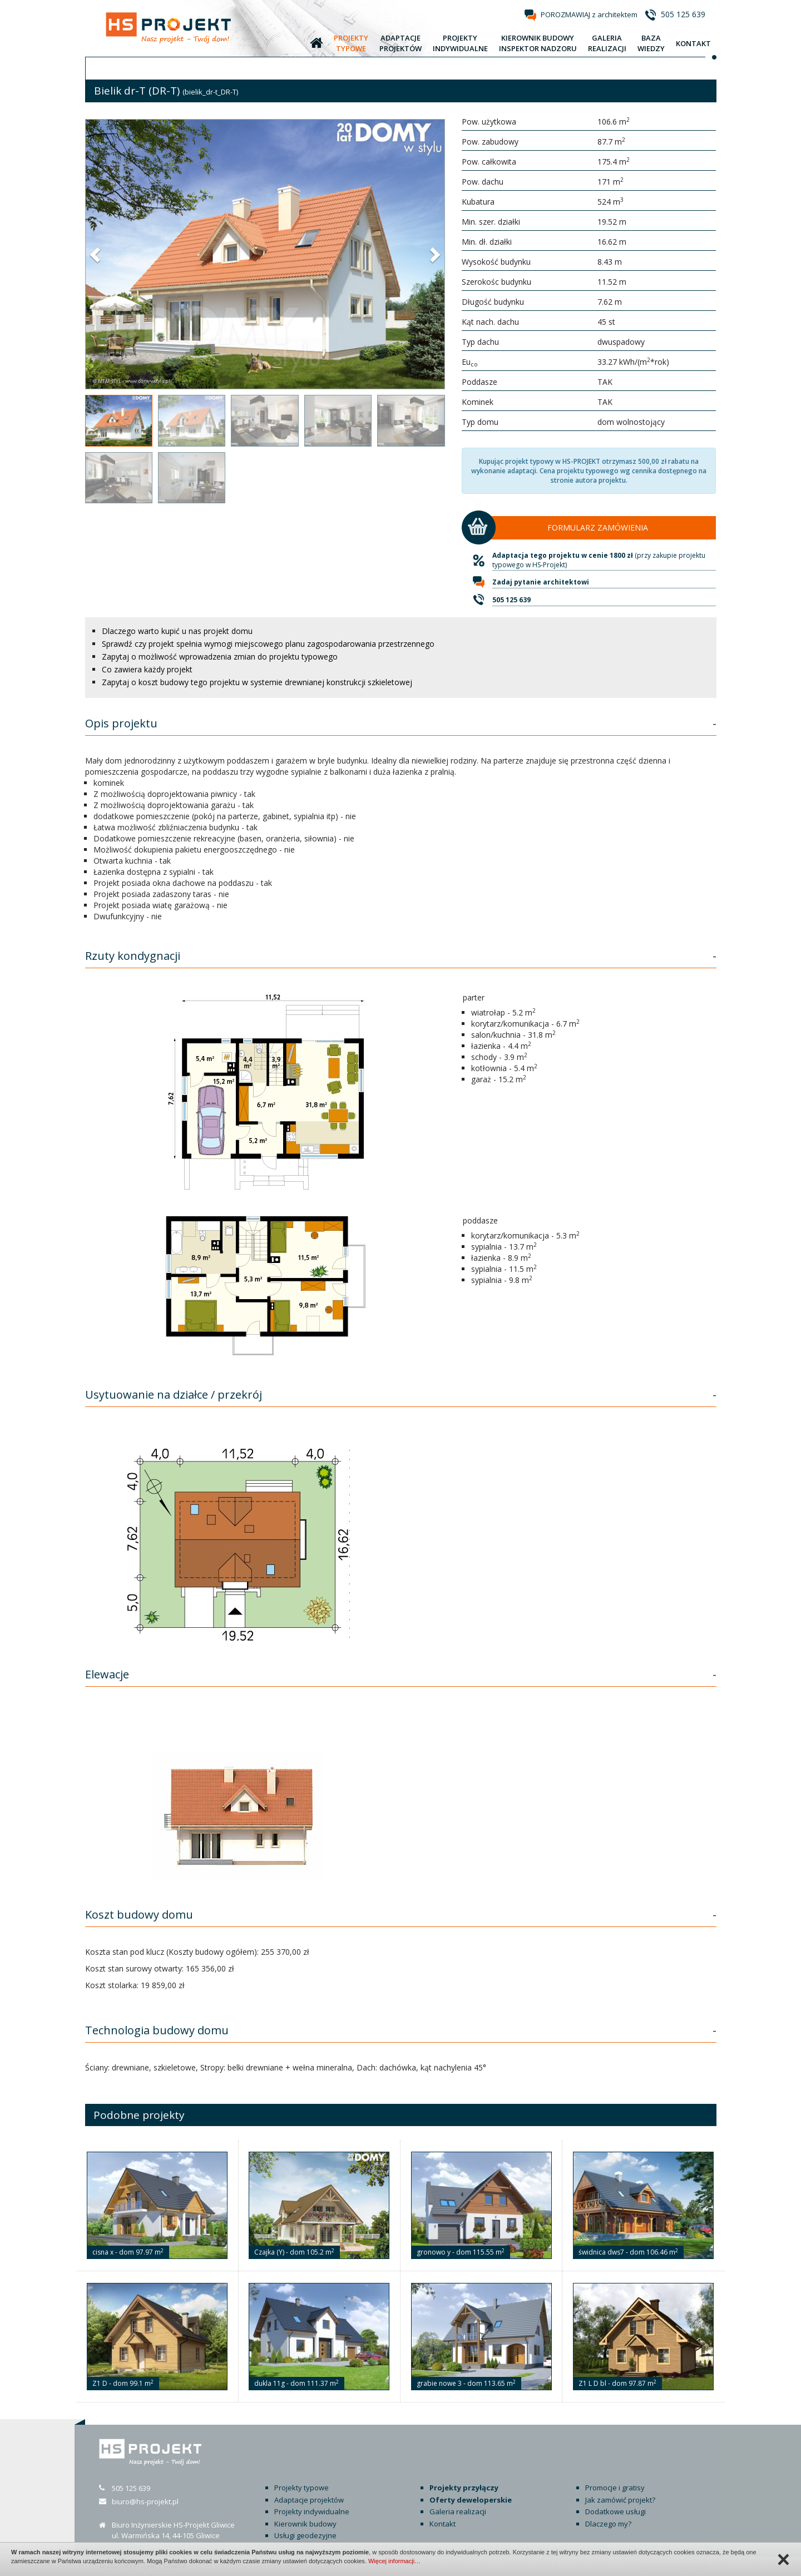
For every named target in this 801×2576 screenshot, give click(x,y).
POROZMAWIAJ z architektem (589, 14)
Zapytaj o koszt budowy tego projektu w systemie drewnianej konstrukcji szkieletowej (257, 682)
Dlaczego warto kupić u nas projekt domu (177, 631)
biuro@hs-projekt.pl (145, 2501)
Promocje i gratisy (615, 2488)
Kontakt (442, 2524)
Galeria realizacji (457, 2511)
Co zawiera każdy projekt (147, 669)
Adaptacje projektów (309, 2500)
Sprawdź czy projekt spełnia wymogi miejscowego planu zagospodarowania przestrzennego (268, 643)
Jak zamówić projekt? (620, 2500)
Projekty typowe (301, 2488)
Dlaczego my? (608, 2524)
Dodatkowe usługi (615, 2511)
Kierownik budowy (305, 2524)
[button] (96, 254)
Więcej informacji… (394, 2561)
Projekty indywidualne (311, 2511)
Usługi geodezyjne (305, 2535)
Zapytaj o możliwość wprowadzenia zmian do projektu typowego (220, 656)
